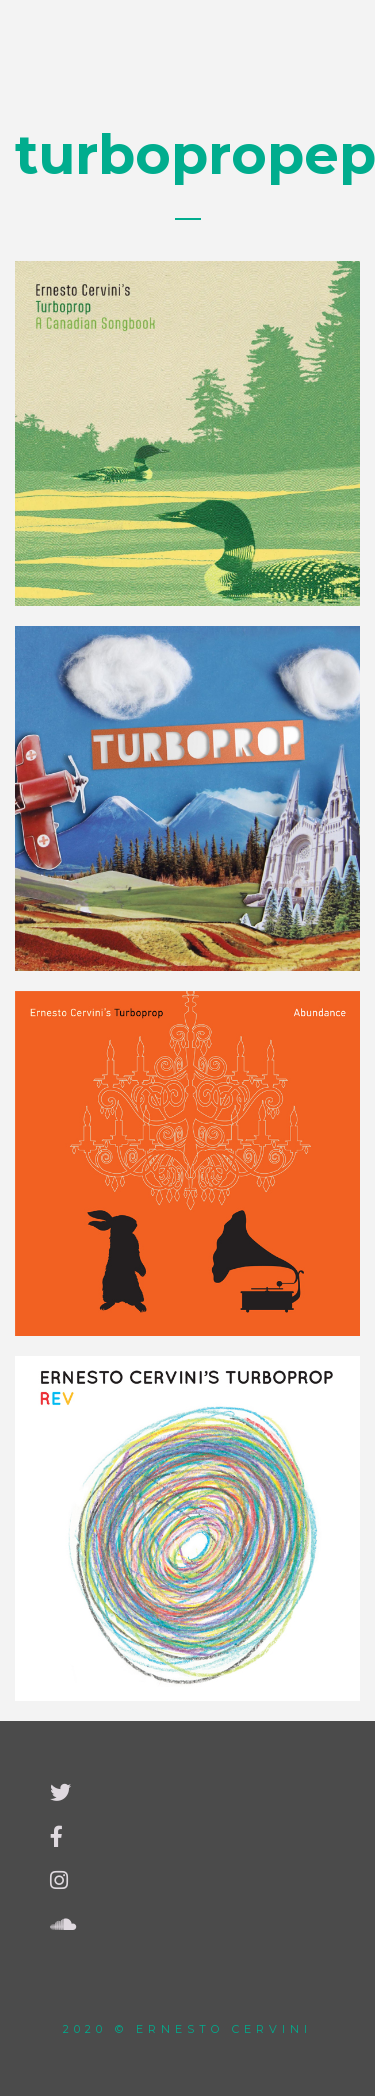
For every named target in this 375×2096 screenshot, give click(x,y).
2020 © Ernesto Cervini (187, 2029)
